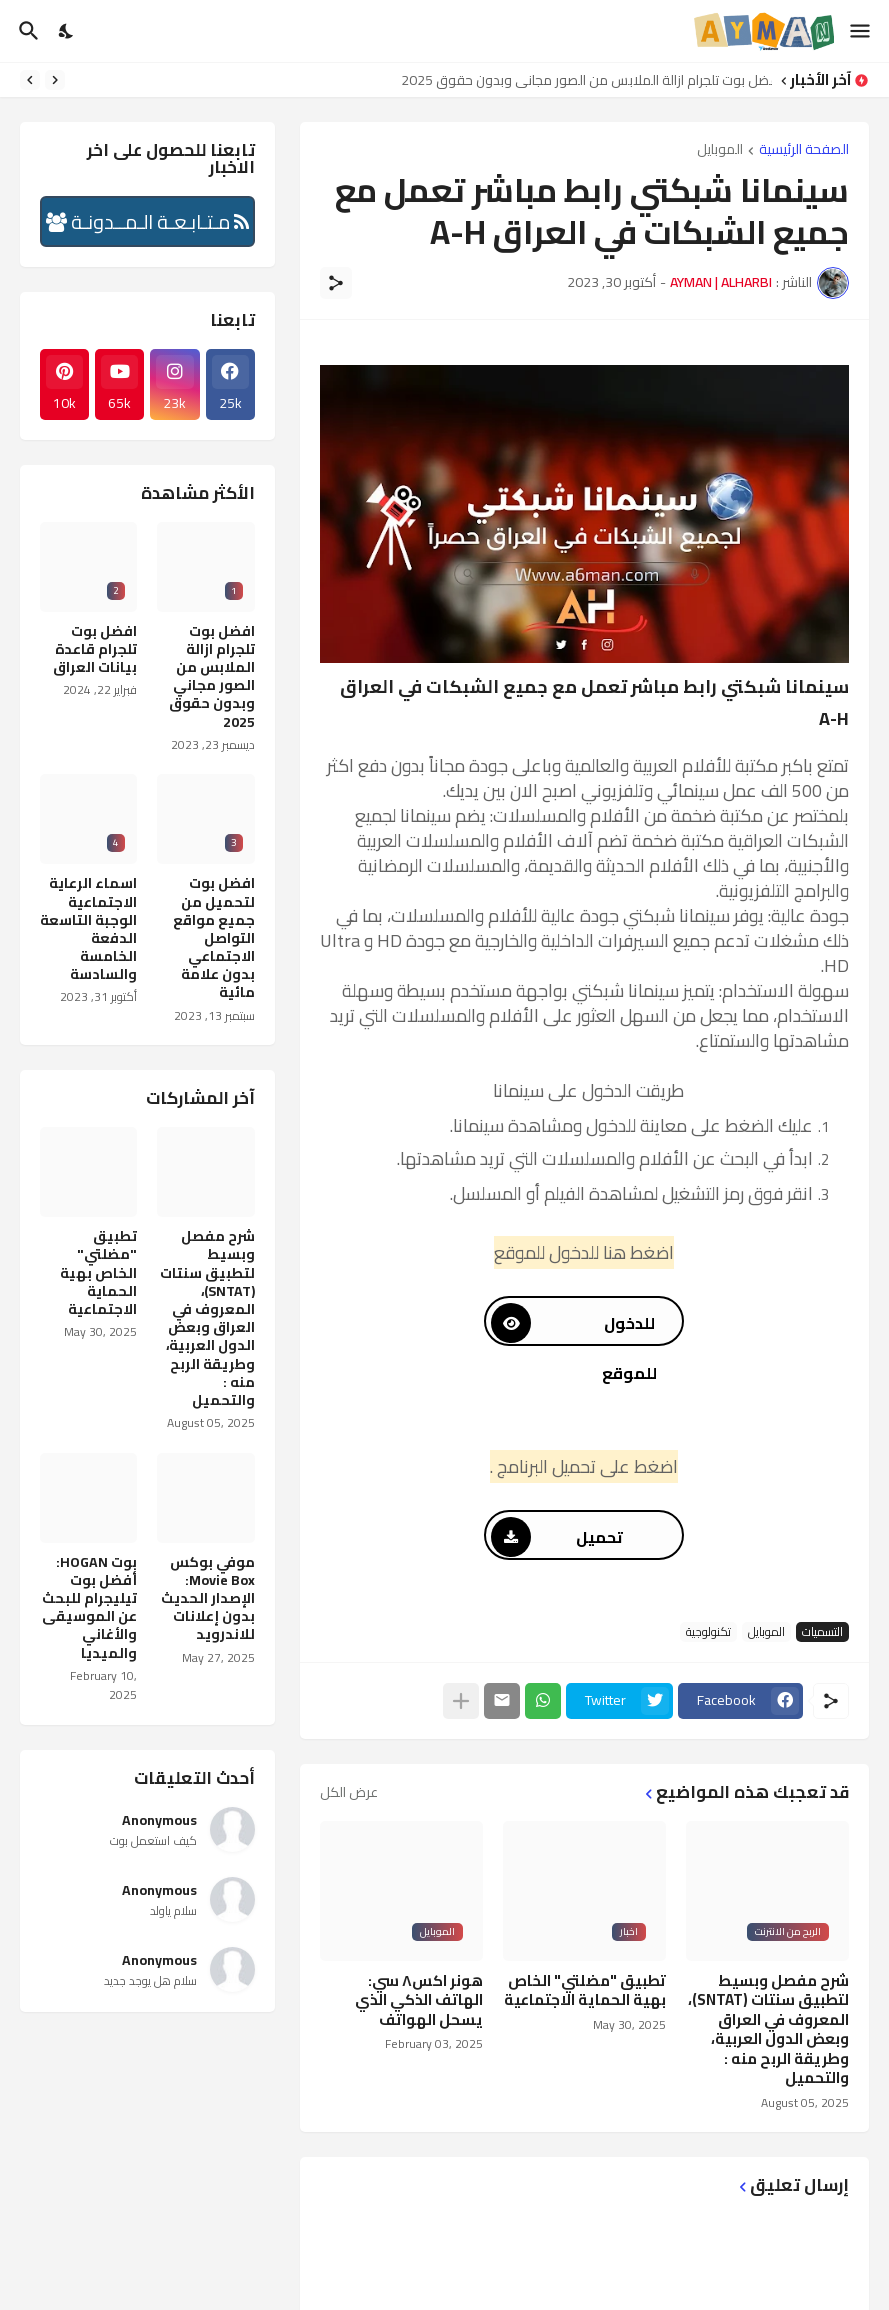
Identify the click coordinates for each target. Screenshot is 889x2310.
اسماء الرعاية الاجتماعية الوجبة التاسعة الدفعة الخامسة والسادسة (88, 928)
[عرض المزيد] (461, 1701)
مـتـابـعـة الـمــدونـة (147, 221)
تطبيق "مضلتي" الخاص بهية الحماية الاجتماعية (585, 1990)
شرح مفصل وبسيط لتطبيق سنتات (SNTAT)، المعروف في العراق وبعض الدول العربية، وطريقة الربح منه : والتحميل (768, 2029)
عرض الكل (349, 1792)
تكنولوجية (708, 1632)
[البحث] (26, 31)
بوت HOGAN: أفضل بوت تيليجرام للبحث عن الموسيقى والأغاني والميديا (89, 1607)
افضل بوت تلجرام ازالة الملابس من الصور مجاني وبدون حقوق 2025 (581, 80)
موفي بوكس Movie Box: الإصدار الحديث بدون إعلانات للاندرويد (208, 1598)
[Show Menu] (861, 31)
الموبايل (720, 150)
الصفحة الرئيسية (804, 150)
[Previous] (55, 80)
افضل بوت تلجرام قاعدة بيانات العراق (95, 649)
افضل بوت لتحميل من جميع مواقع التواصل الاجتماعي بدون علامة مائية (214, 937)
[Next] (30, 80)
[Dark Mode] (67, 31)
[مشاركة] (336, 283)
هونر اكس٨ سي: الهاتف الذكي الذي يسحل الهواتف (419, 2000)
